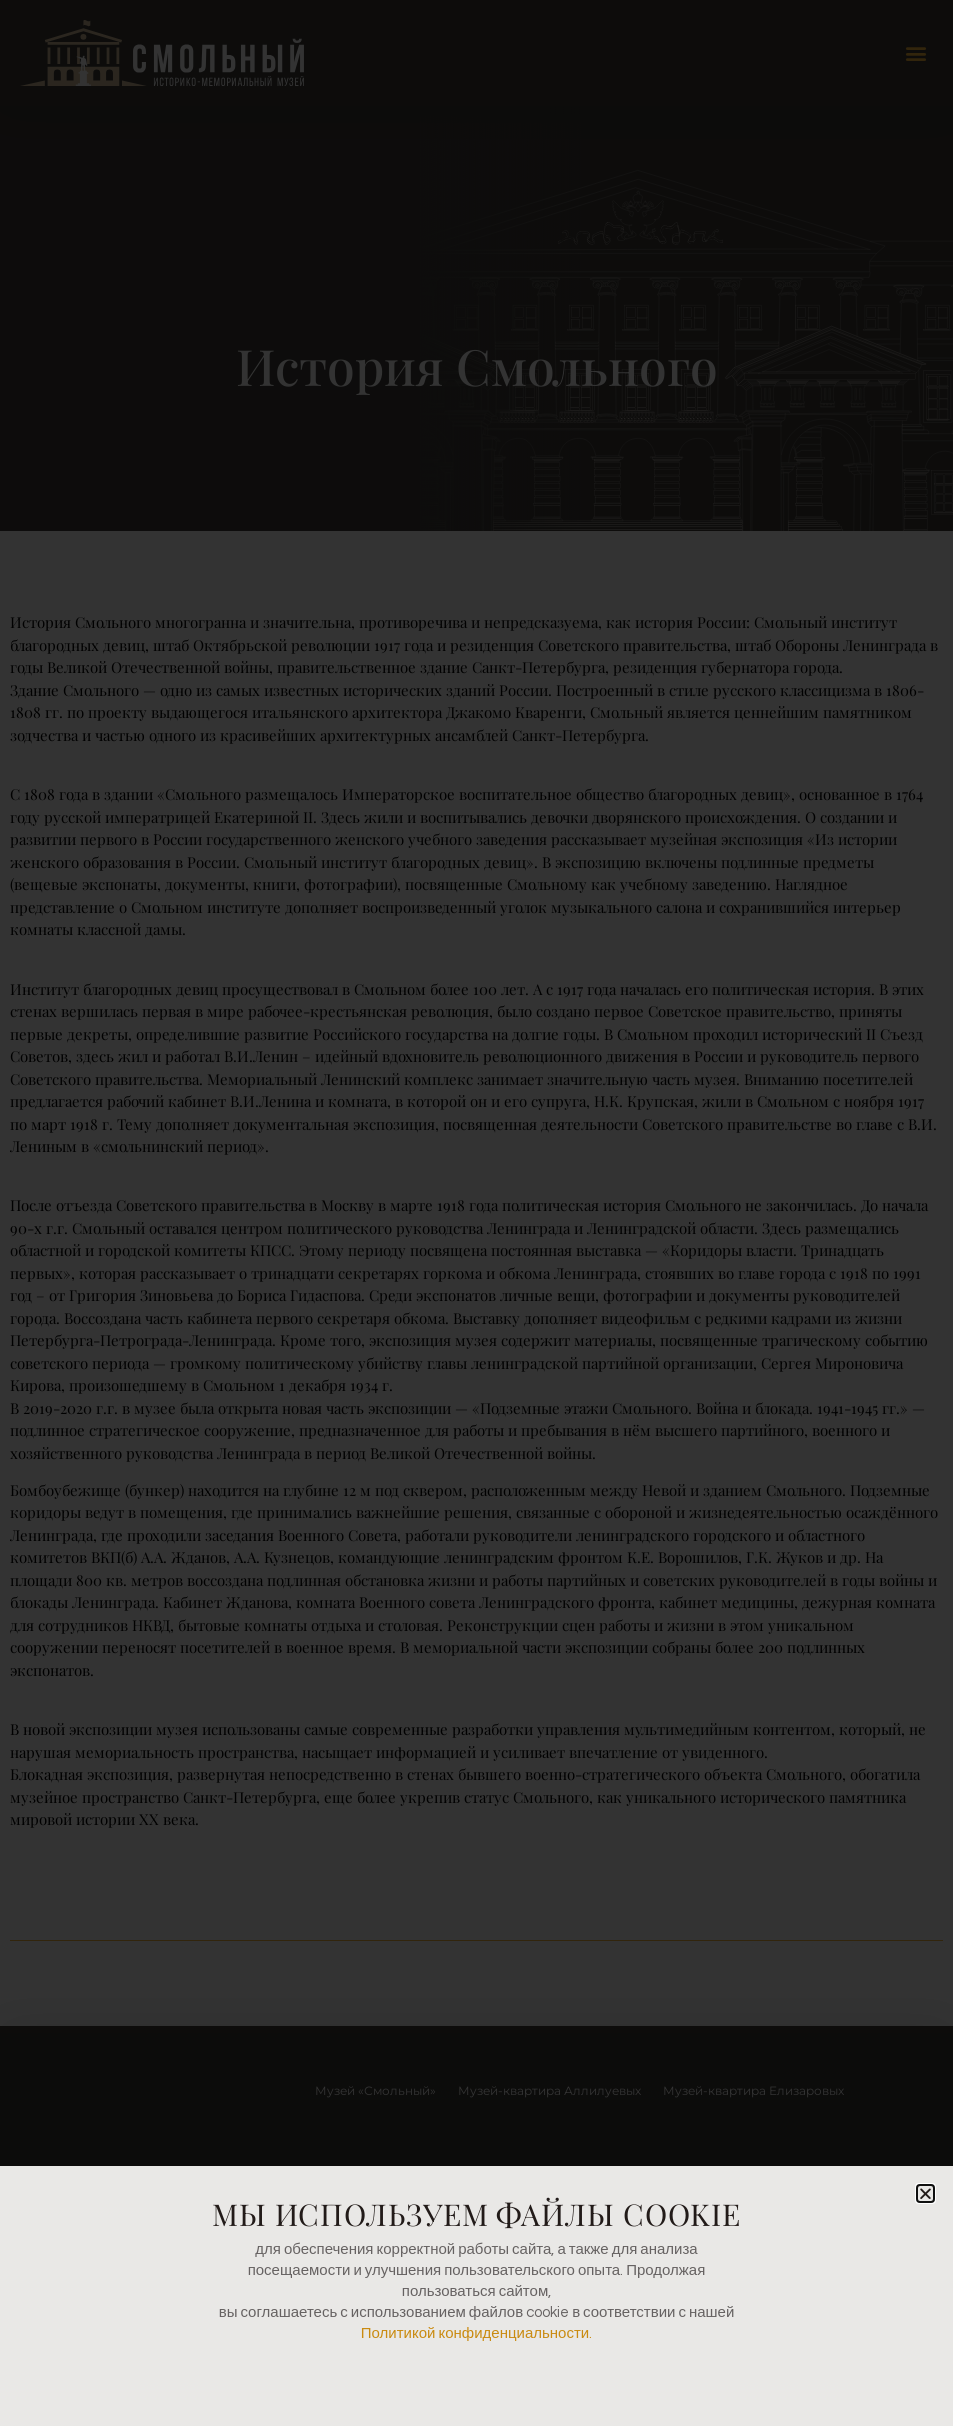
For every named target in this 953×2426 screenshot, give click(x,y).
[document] (476, 1213)
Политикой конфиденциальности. (476, 2333)
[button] (925, 2193)
